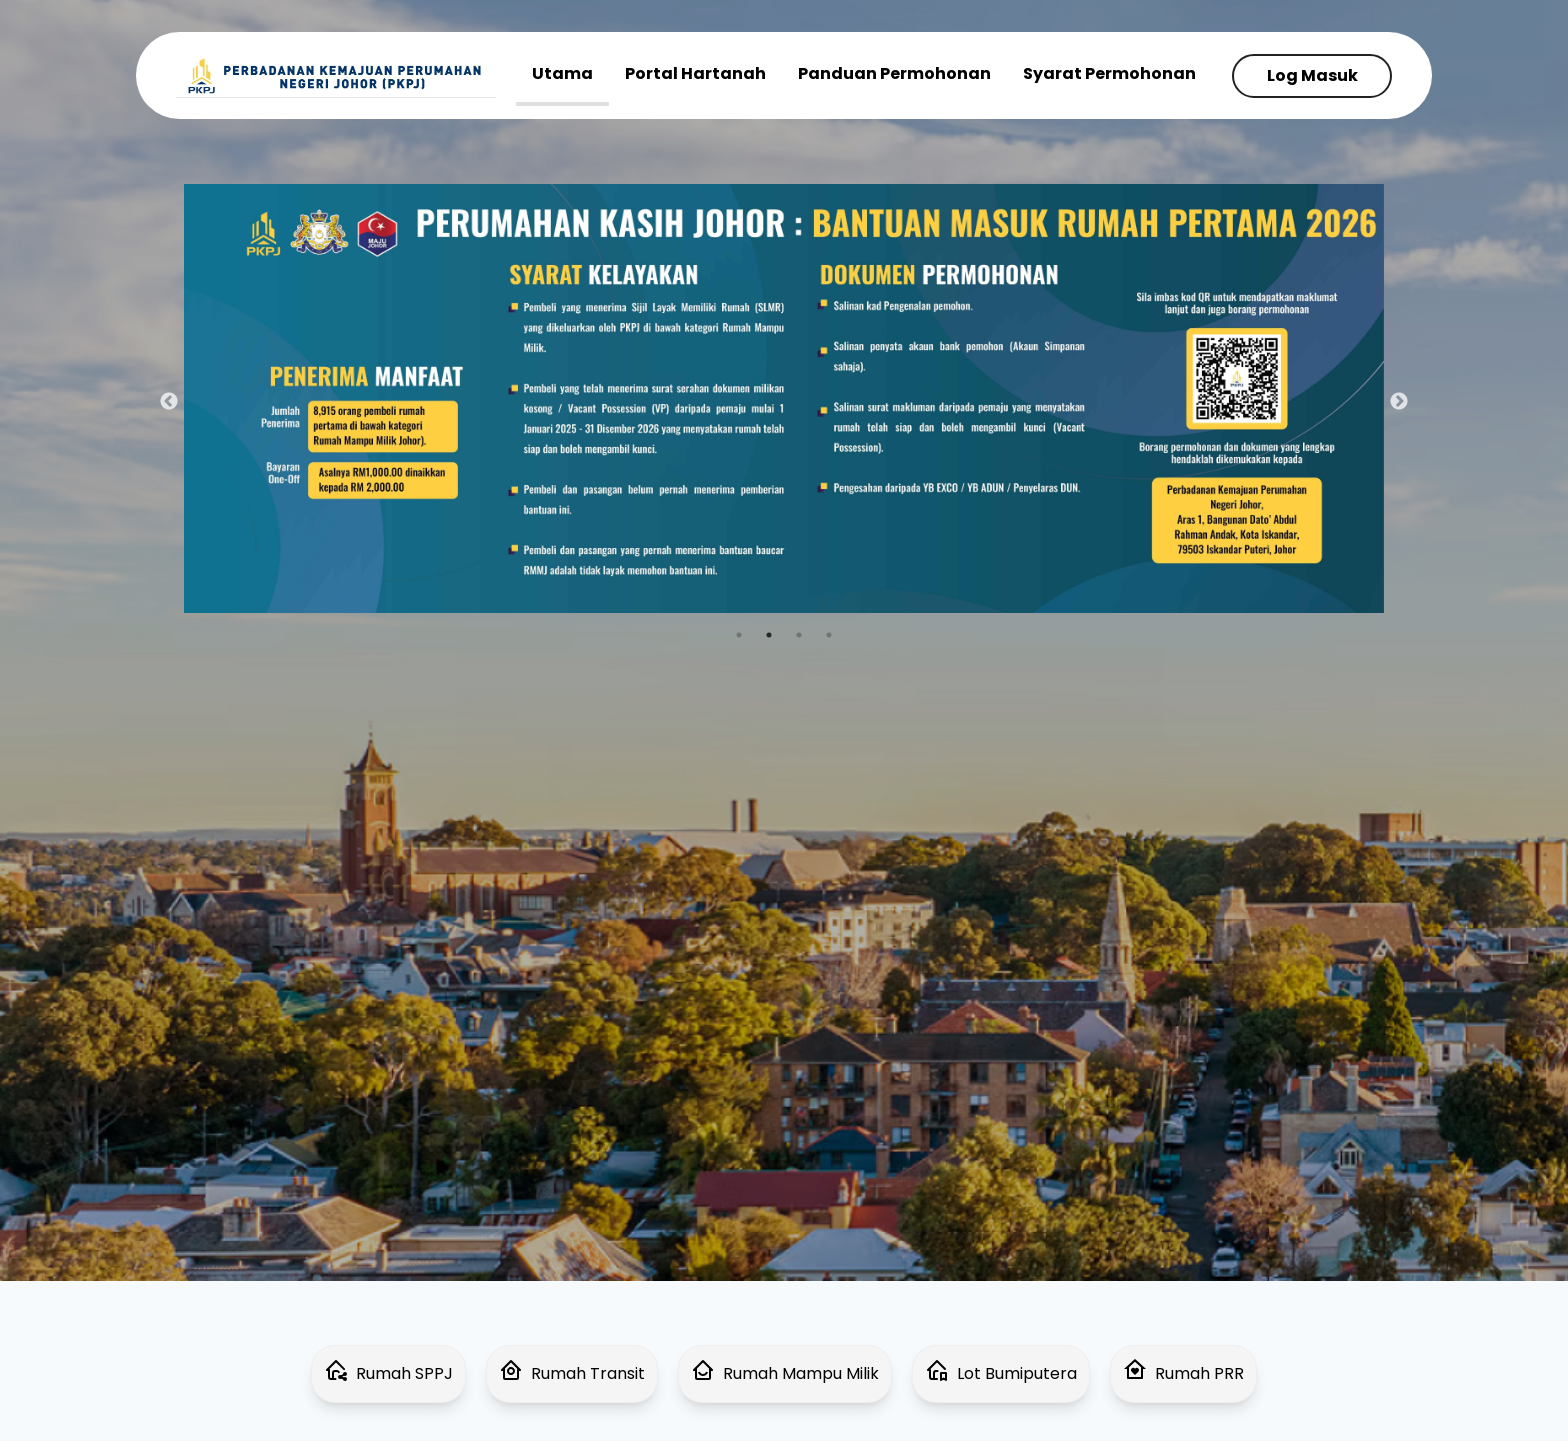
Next (1399, 402)
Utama (562, 73)
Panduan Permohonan (894, 73)
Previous (169, 402)
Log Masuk (1312, 75)
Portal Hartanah (695, 73)
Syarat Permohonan (1109, 73)
